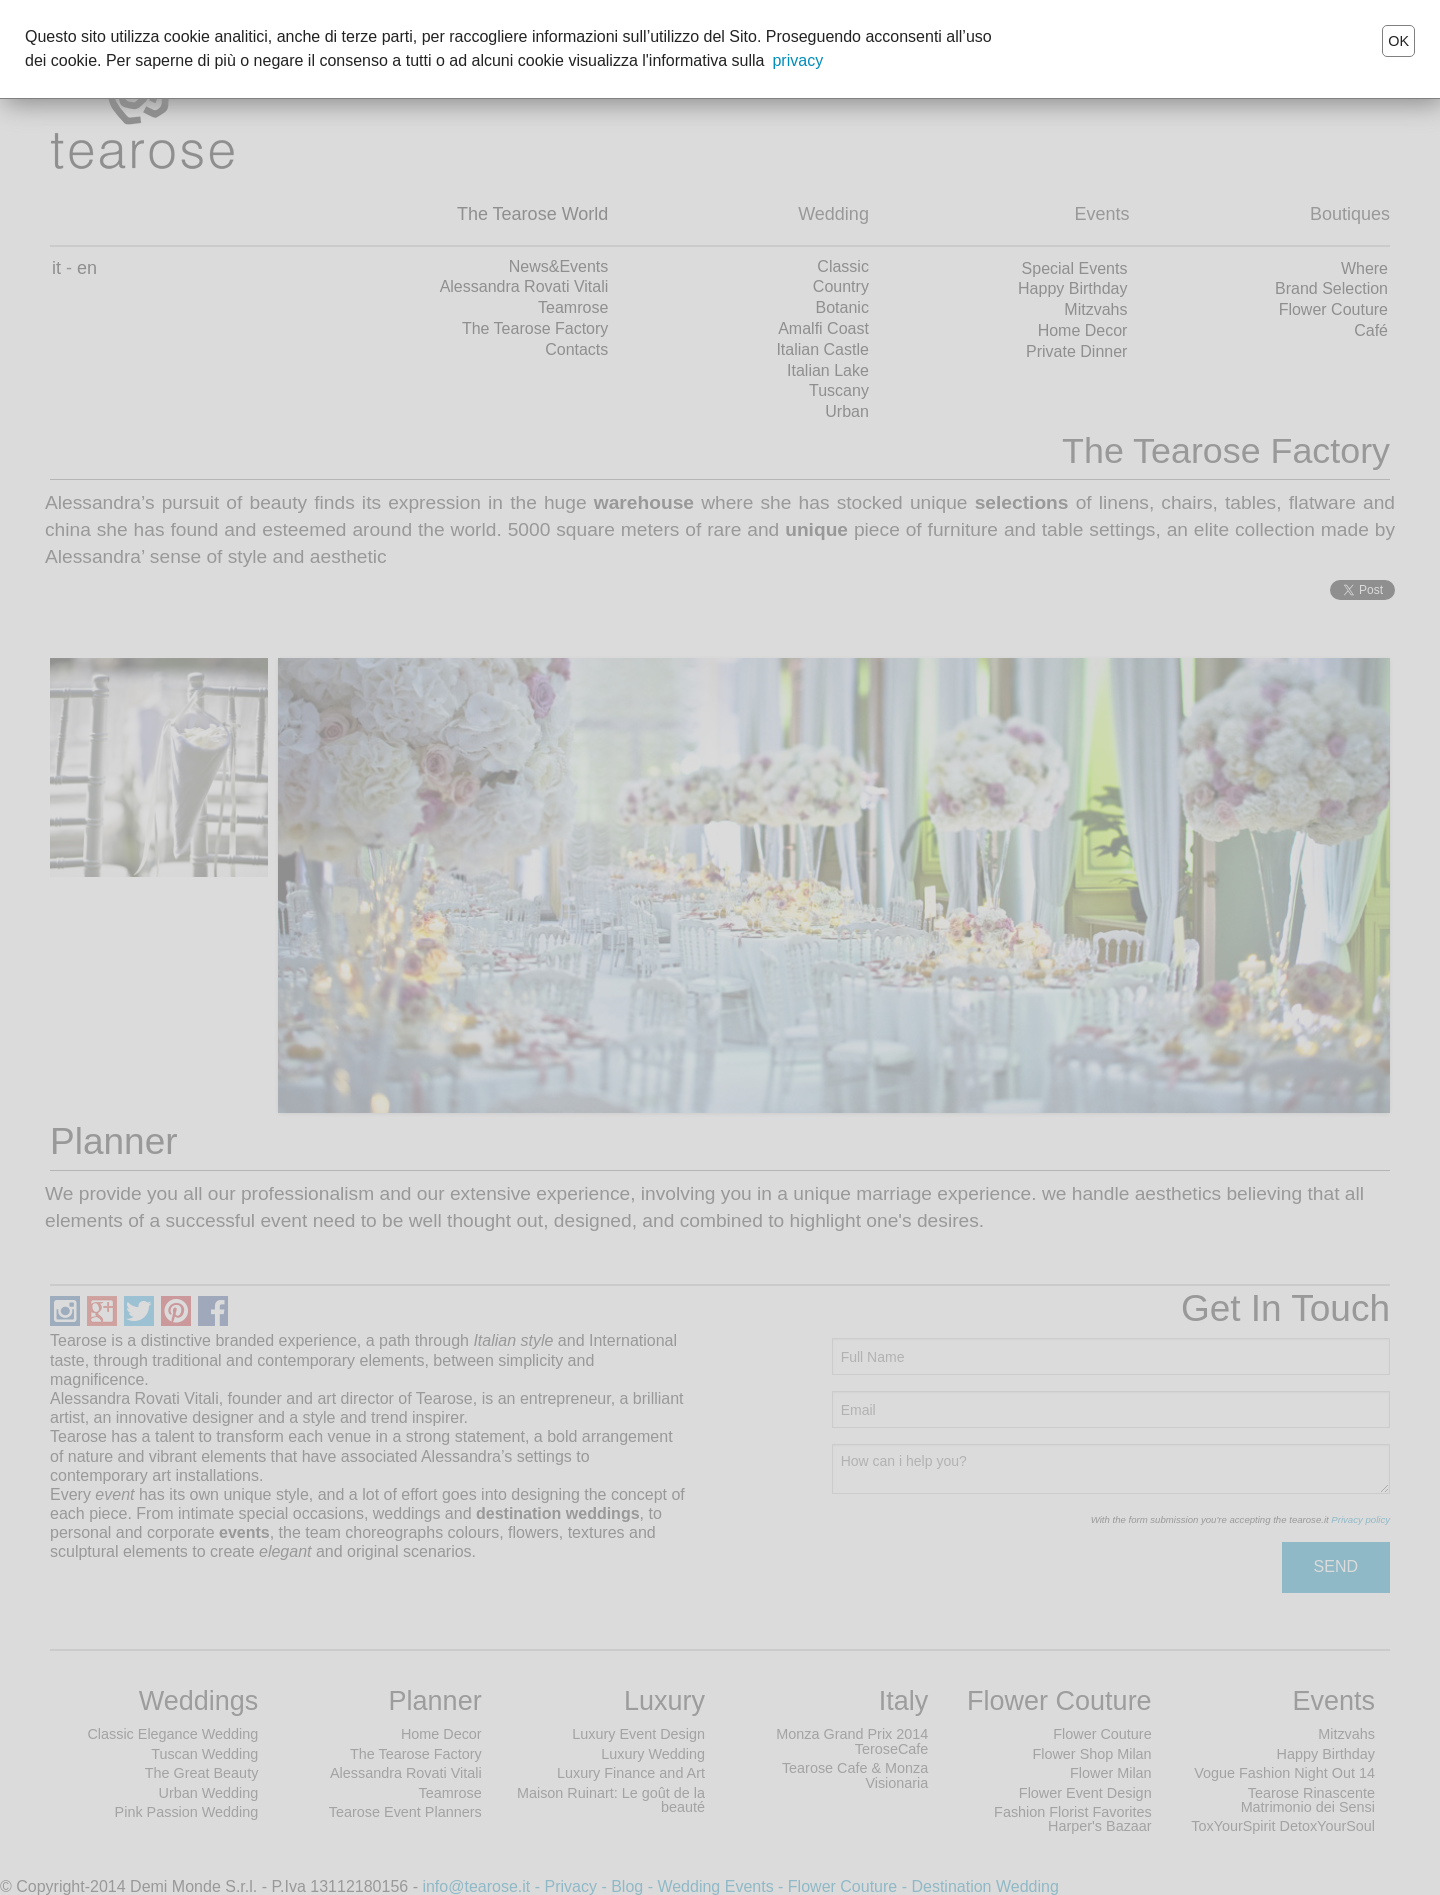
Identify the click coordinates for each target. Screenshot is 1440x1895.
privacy (797, 60)
